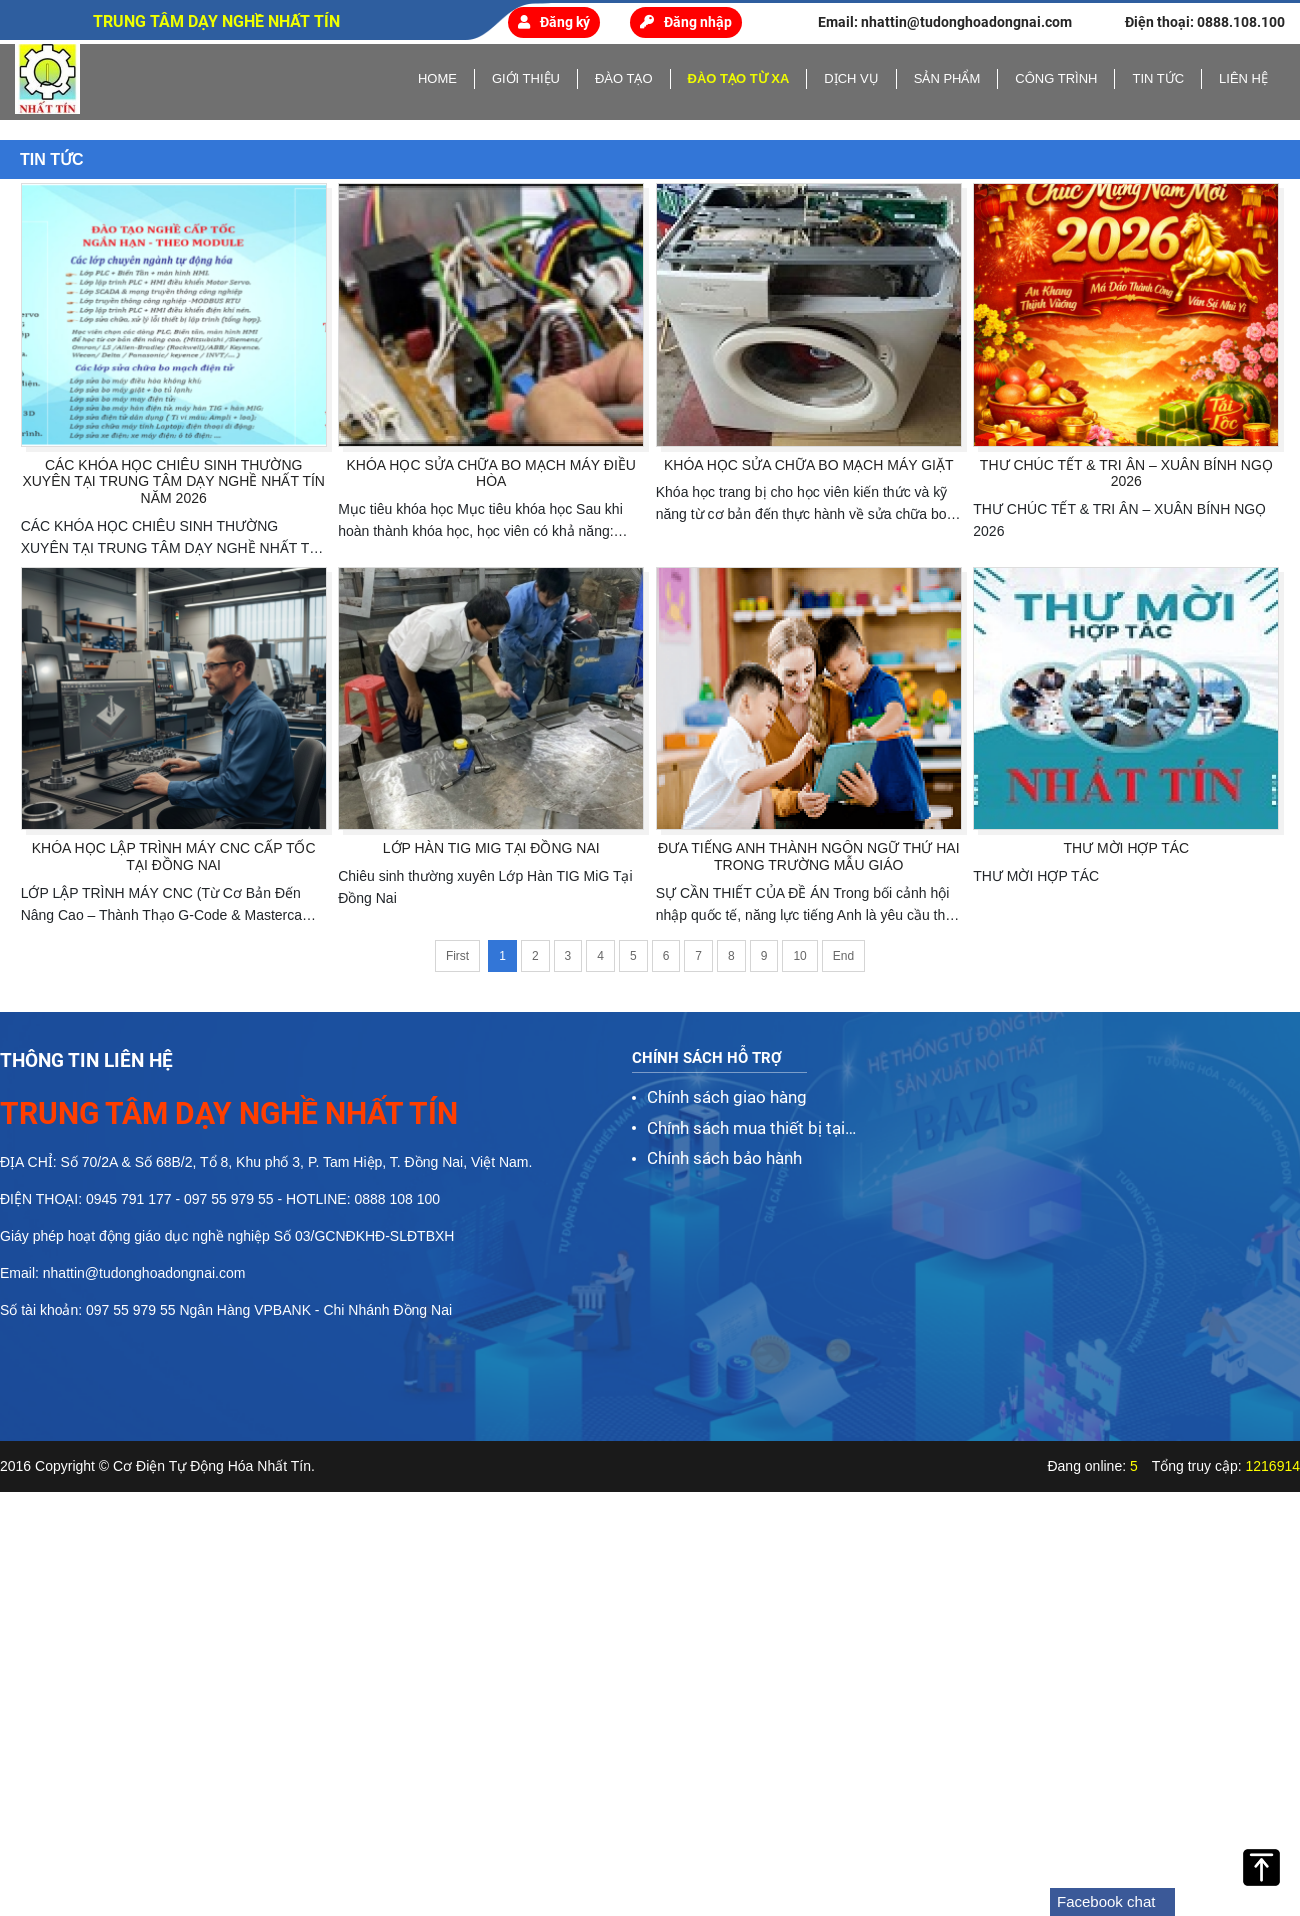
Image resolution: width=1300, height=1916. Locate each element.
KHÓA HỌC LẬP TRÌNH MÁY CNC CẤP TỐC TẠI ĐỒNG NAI (174, 856)
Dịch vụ (851, 78)
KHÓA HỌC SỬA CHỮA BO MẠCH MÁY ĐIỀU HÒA (491, 473)
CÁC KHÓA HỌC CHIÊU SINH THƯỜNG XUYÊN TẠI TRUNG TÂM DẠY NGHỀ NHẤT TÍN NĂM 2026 (173, 482)
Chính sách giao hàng (727, 1097)
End (843, 956)
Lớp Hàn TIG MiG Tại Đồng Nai (491, 848)
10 (799, 956)
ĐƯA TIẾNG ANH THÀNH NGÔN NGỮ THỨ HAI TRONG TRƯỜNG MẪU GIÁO (809, 856)
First (457, 956)
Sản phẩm (947, 78)
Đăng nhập (686, 22)
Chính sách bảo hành (724, 1158)
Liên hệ (1243, 78)
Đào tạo (624, 78)
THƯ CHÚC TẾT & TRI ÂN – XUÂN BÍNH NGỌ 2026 (1126, 473)
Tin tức (1158, 78)
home (437, 78)
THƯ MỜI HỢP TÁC (1126, 848)
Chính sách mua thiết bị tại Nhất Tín (746, 1130)
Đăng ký (554, 22)
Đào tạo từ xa (739, 78)
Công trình (1056, 78)
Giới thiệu (526, 78)
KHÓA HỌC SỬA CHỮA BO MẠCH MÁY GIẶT (809, 465)
